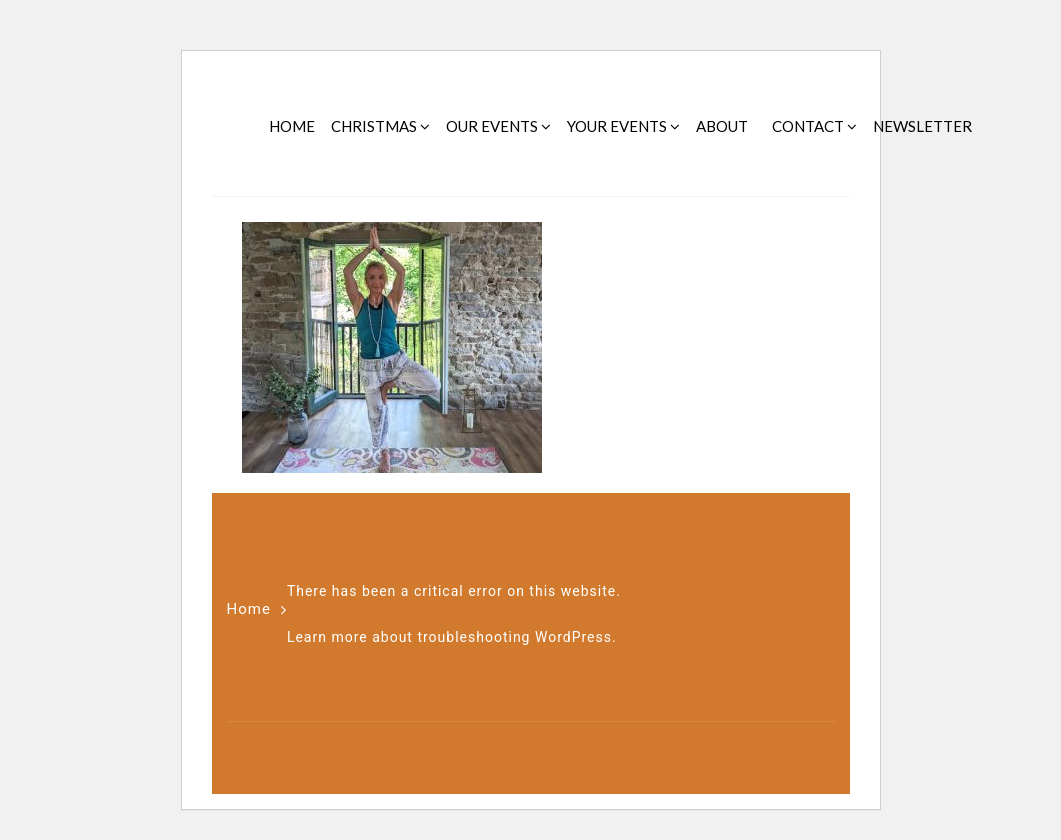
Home (249, 609)
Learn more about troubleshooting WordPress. (452, 637)
